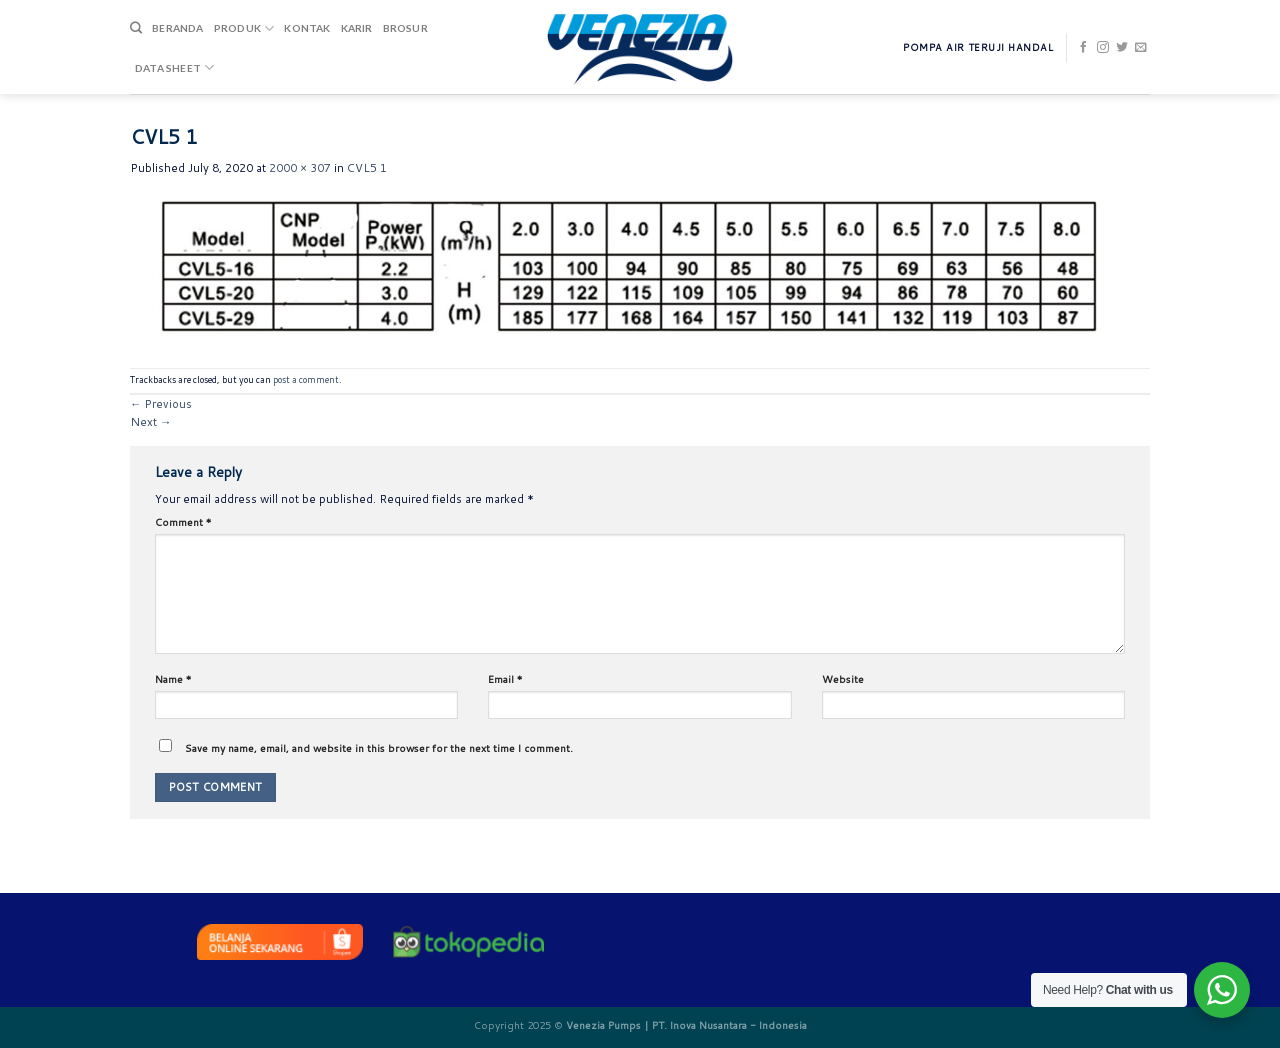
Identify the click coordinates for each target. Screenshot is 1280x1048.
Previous (161, 404)
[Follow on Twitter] (1122, 48)
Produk (244, 28)
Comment (183, 522)
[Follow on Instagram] (1103, 48)
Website (843, 679)
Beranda (177, 28)
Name (173, 679)
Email (505, 679)
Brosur (405, 28)
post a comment (306, 379)
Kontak (307, 28)
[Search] (136, 28)
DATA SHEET (174, 67)
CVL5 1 (367, 168)
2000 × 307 (300, 168)
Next (150, 422)
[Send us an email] (1141, 48)
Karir (357, 28)
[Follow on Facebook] (1084, 48)
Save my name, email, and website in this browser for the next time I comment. (379, 748)
